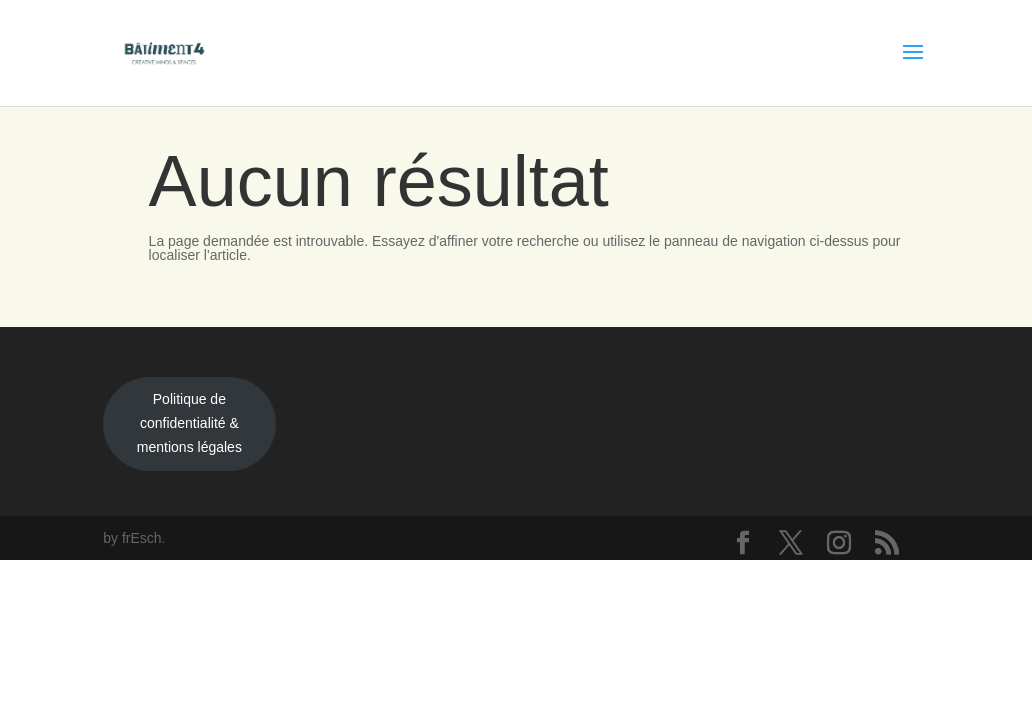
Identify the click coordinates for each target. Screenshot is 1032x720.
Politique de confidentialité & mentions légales (189, 423)
